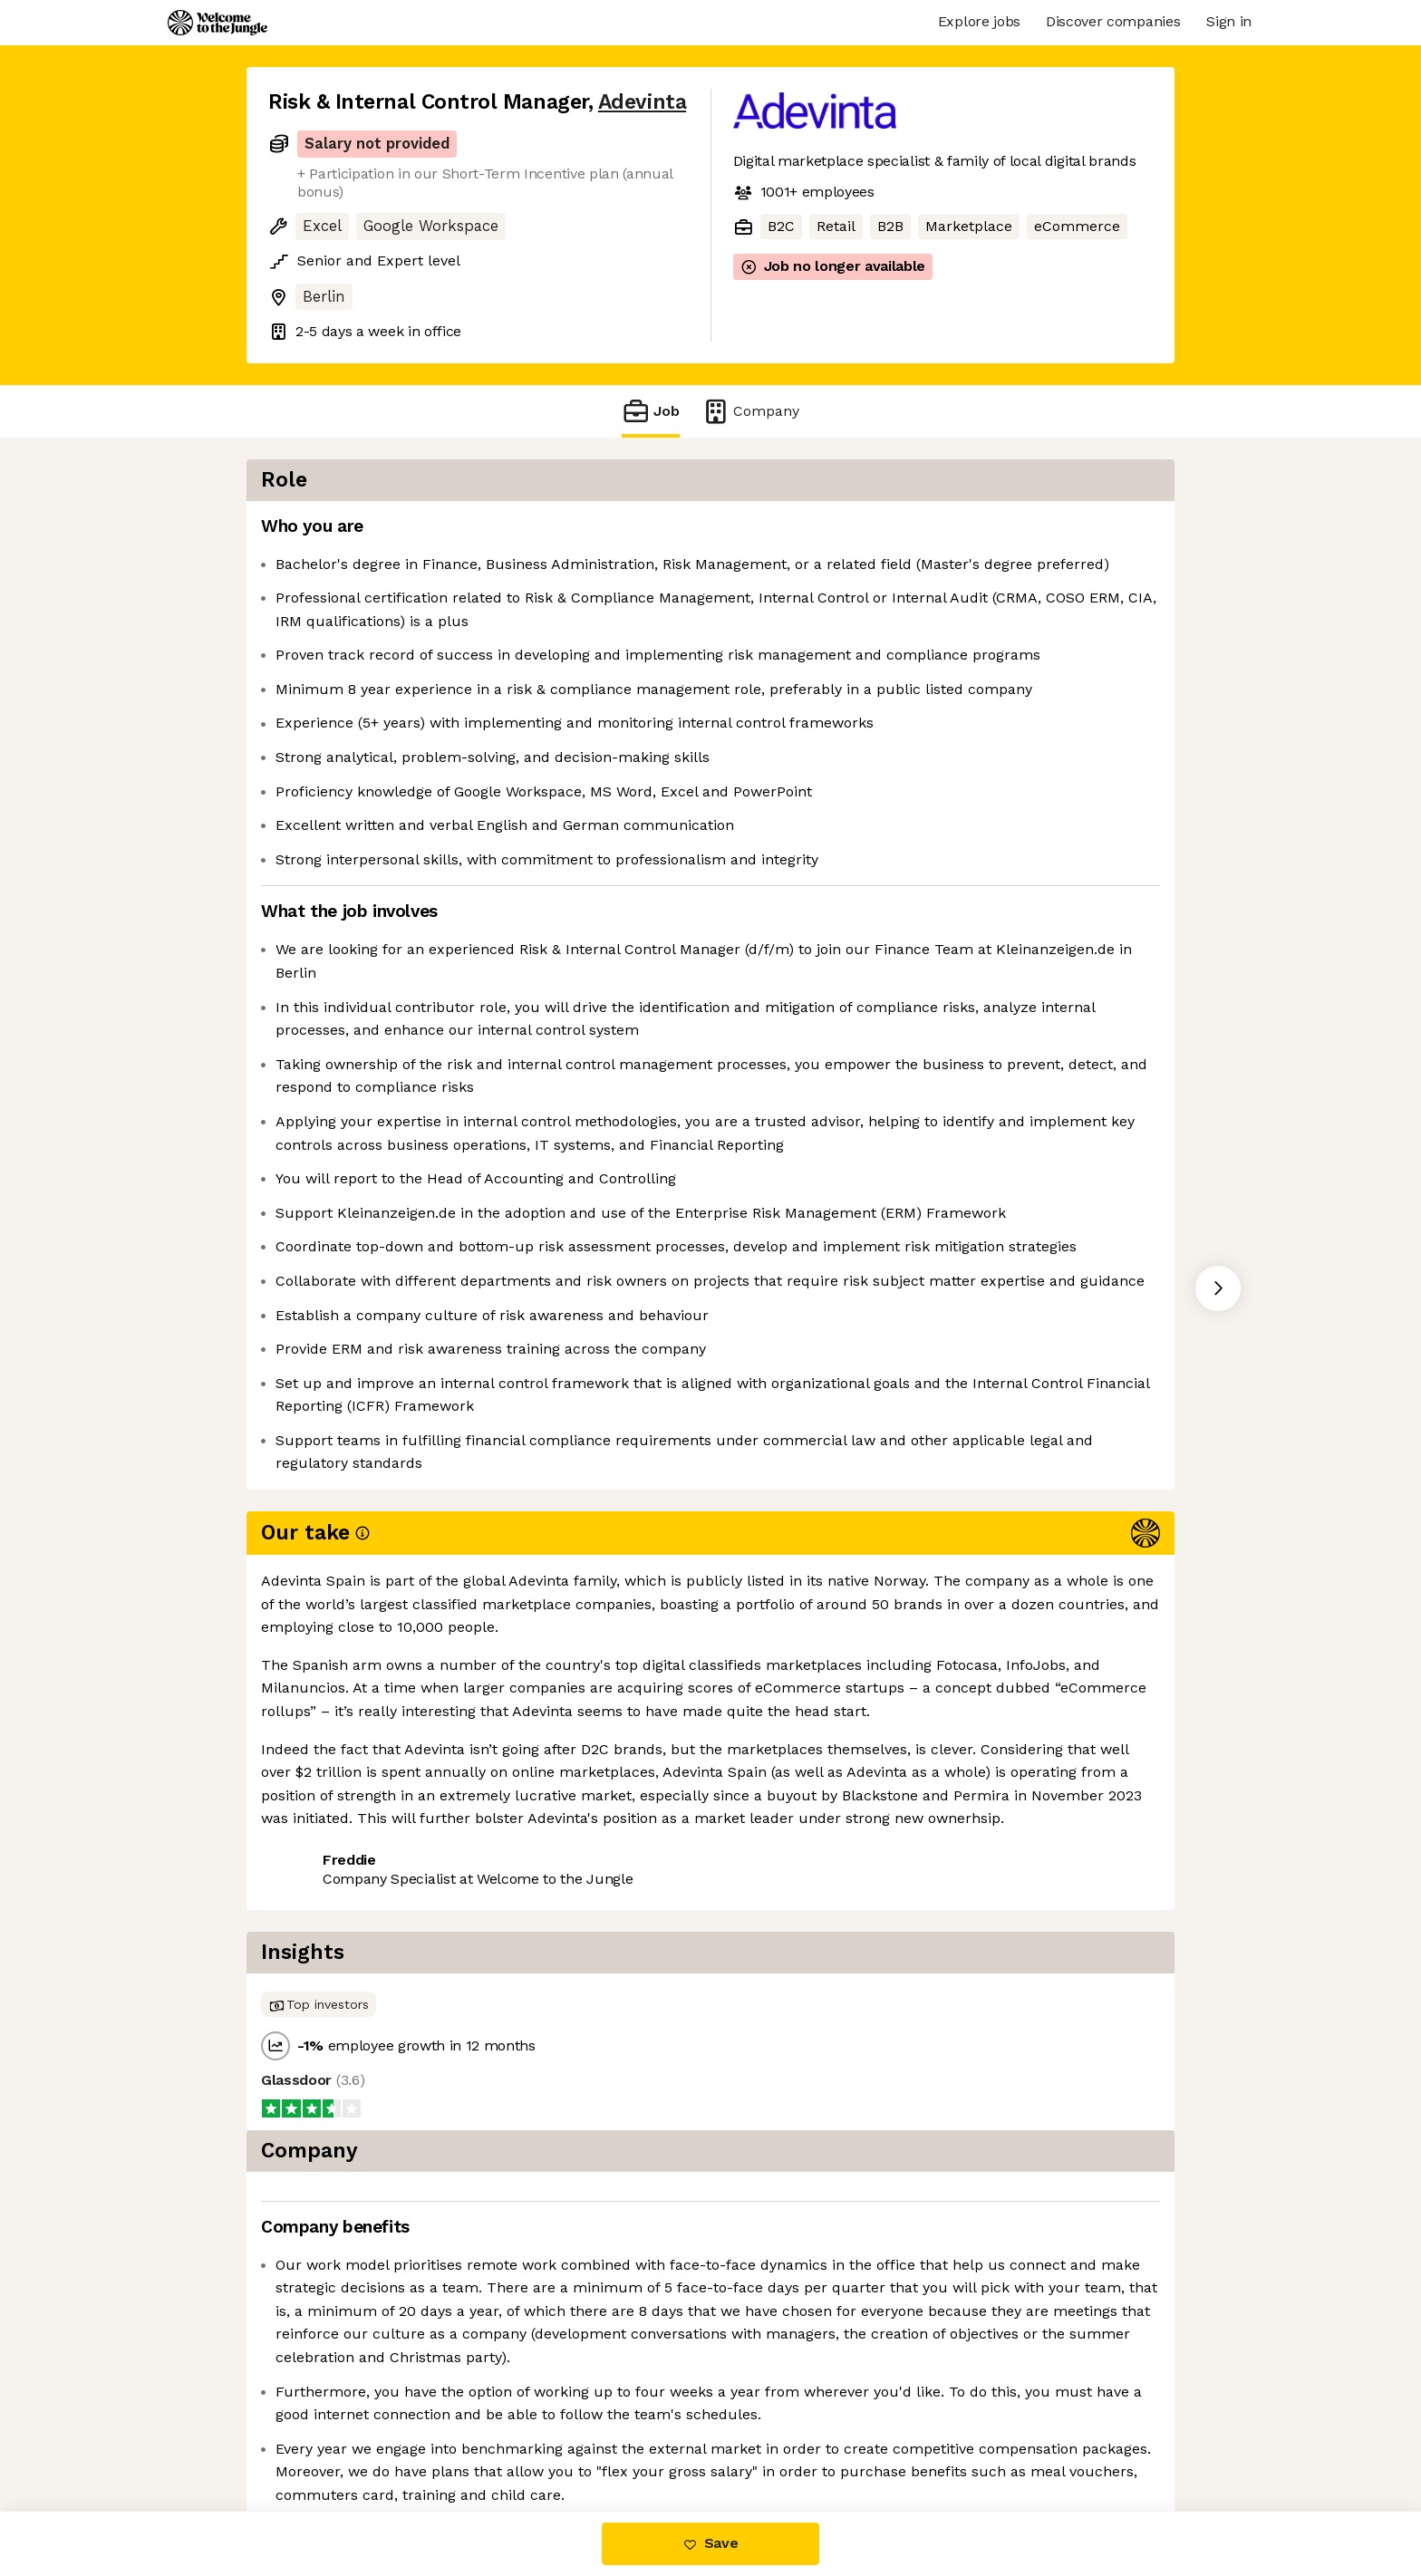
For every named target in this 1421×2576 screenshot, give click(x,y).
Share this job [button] (318, 2090)
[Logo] (217, 22)
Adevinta (642, 102)
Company (750, 411)
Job (651, 411)
